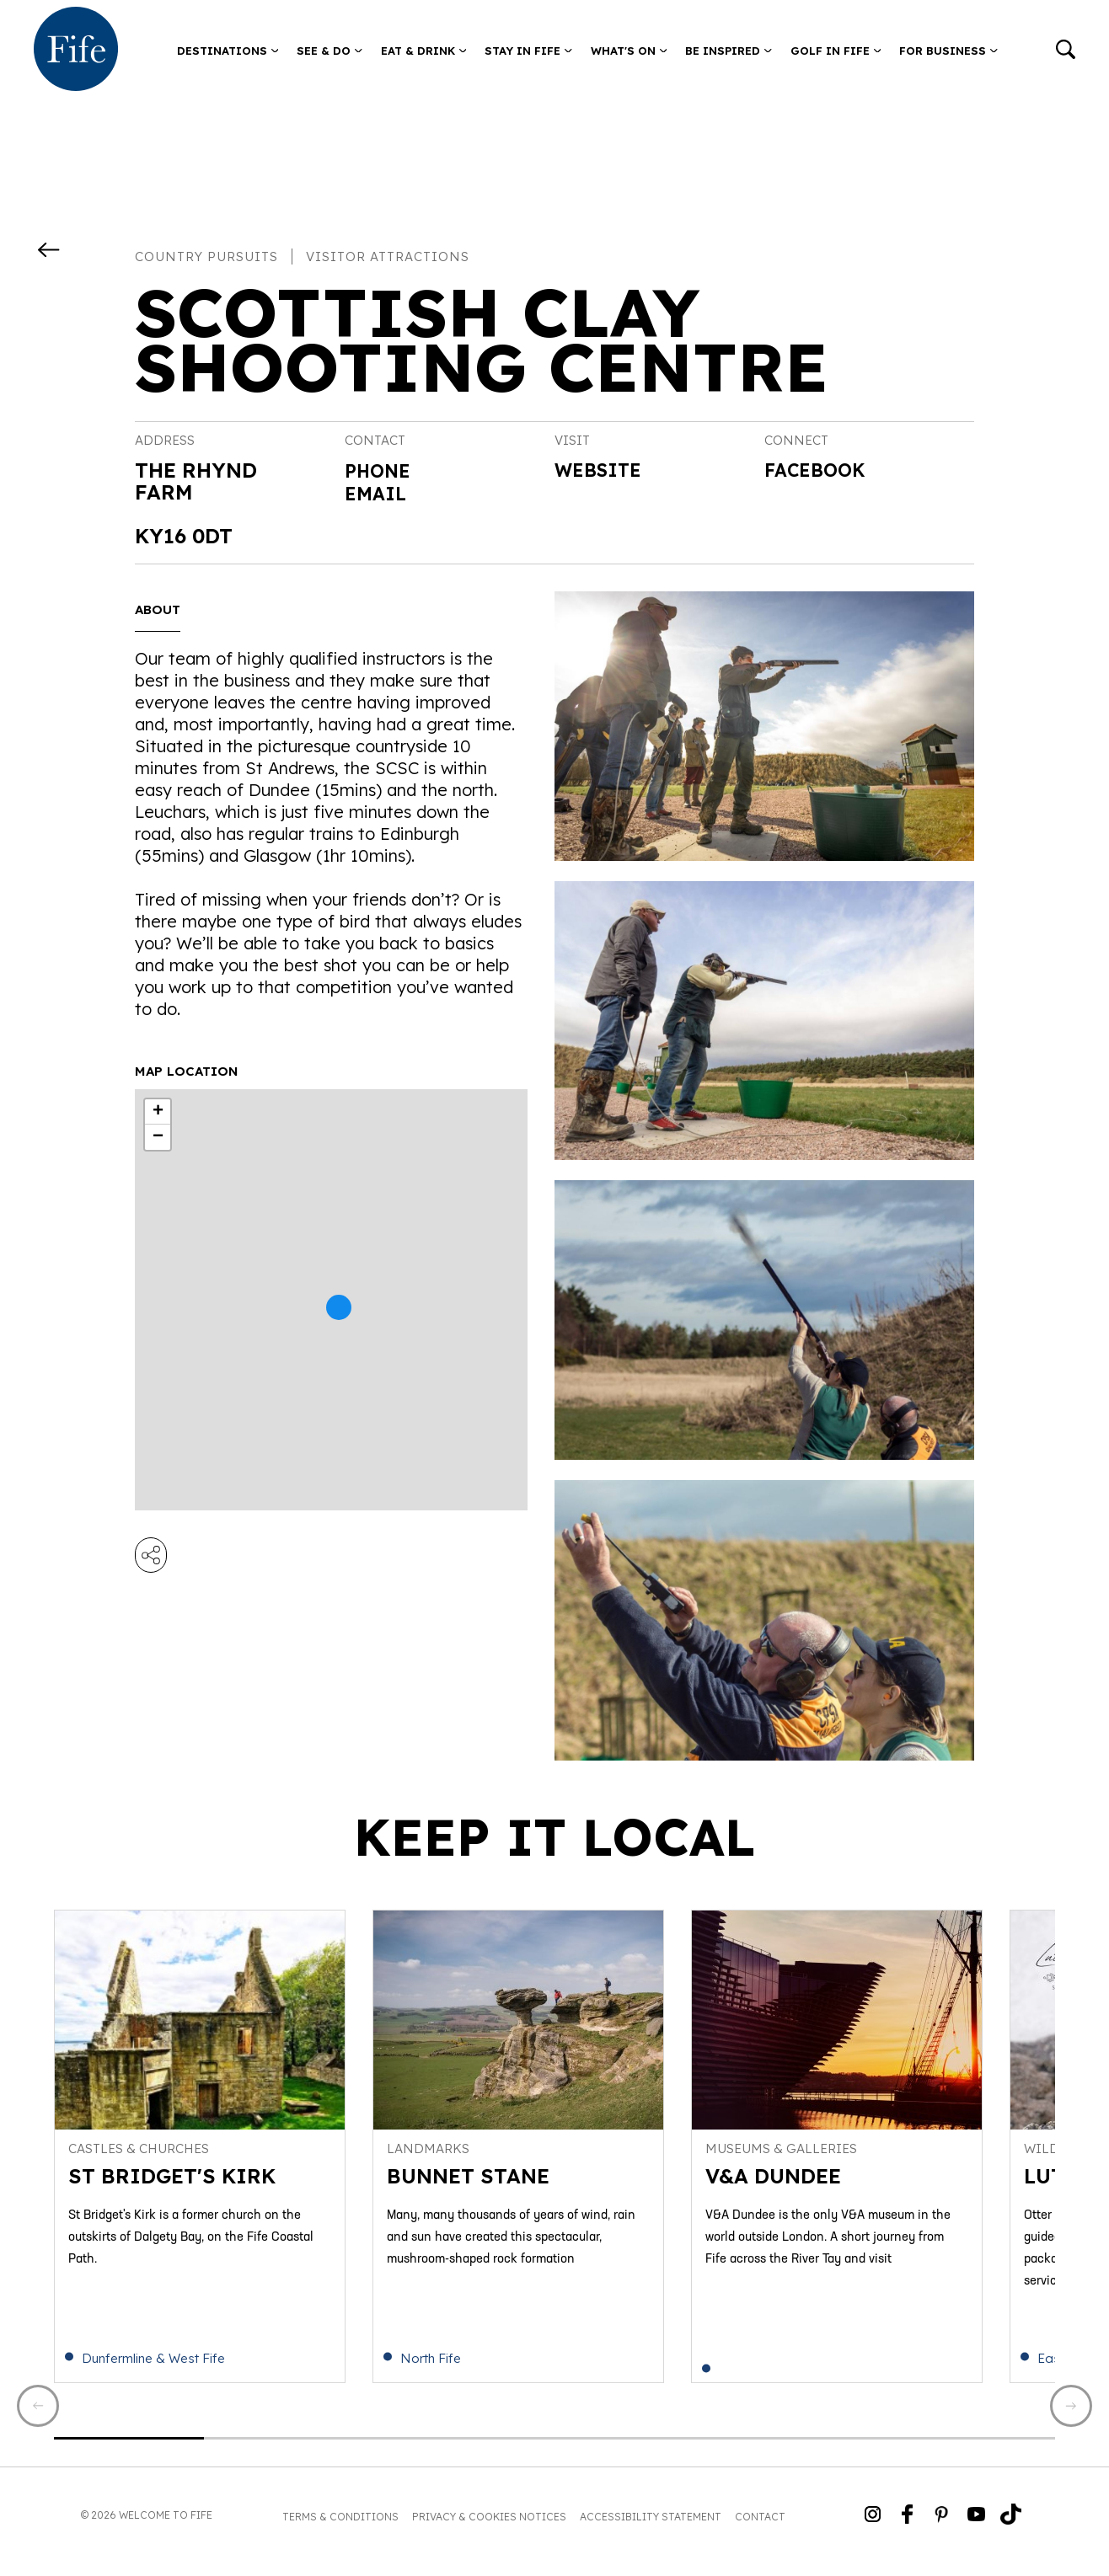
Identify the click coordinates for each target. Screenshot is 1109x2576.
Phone (381, 470)
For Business (948, 50)
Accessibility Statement (650, 2529)
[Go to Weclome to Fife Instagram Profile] (872, 2528)
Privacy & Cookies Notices (489, 2529)
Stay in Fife (528, 50)
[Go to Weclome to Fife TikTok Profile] (1010, 2528)
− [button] (158, 1137)
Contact (760, 2529)
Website (603, 471)
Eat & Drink (424, 50)
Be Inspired (728, 50)
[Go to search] (1065, 51)
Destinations (228, 50)
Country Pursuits (206, 257)
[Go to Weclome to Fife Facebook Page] (907, 2528)
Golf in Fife (835, 50)
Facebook (820, 471)
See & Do (329, 50)
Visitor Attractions (387, 257)
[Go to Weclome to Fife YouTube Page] (976, 2528)
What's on (629, 50)
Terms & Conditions (340, 2529)
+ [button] (158, 1112)
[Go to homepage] (76, 50)
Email (378, 492)
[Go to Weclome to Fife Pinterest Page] (941, 2528)
